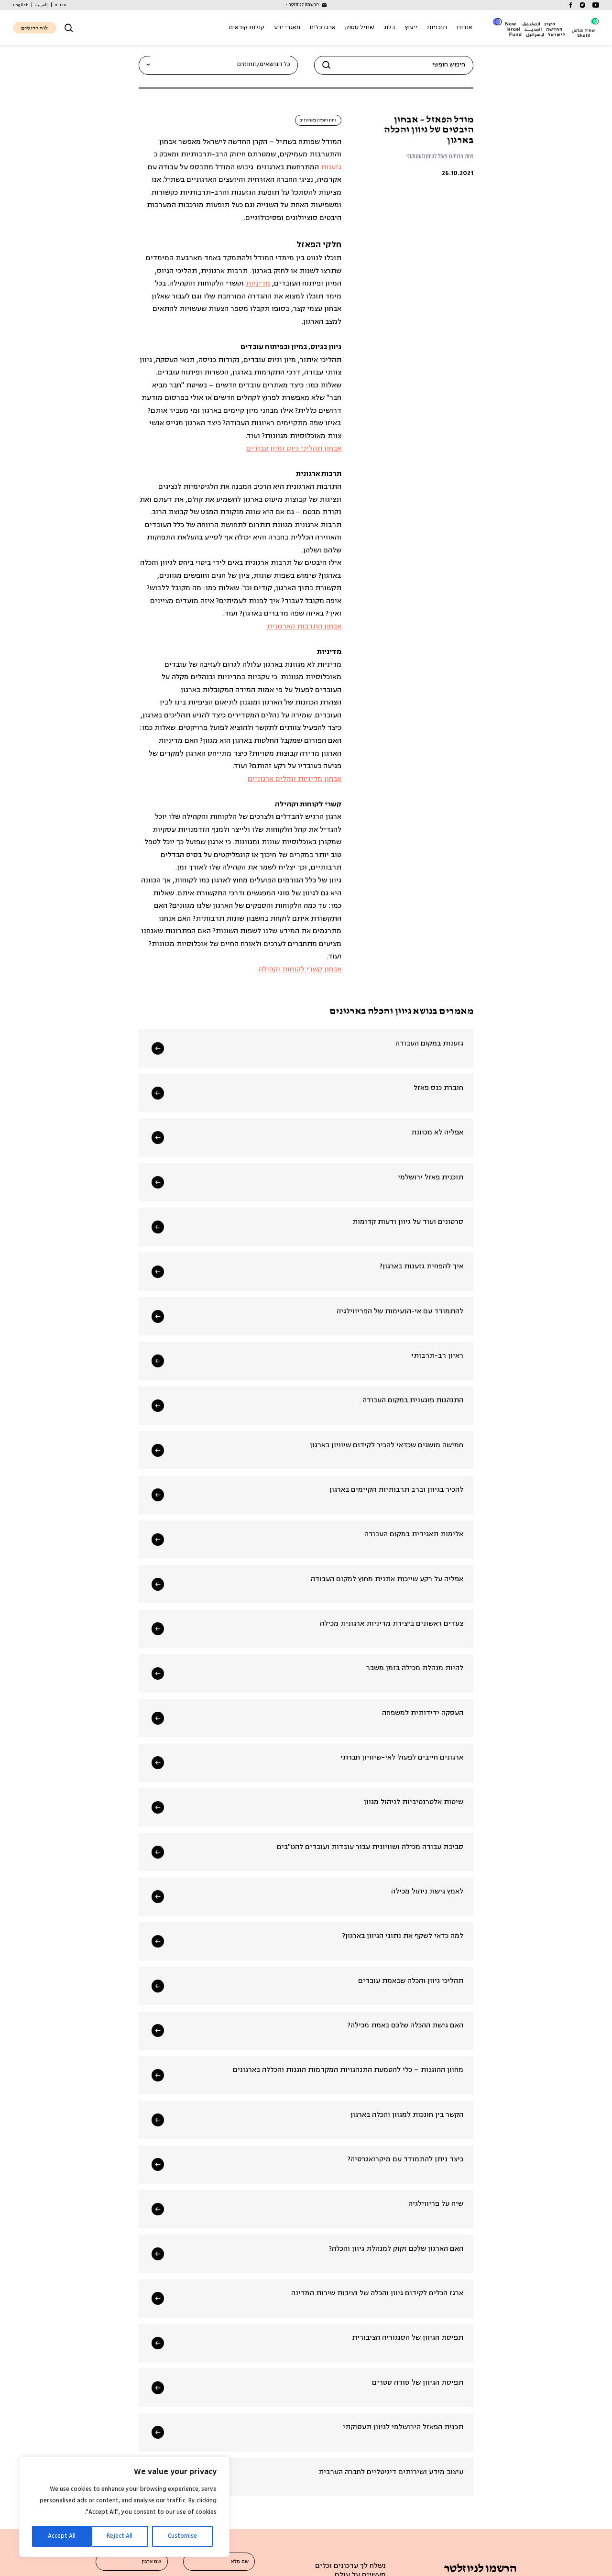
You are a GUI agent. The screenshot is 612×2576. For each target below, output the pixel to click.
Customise (182, 2536)
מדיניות (258, 284)
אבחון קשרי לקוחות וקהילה (300, 970)
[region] (124, 2506)
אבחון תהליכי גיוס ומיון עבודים (293, 449)
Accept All (62, 2536)
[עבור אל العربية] (41, 5)
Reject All (119, 2536)
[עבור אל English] (21, 5)
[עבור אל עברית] (60, 5)
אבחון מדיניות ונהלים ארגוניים (294, 779)
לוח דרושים (34, 28)
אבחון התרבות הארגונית (304, 627)
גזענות (331, 168)
